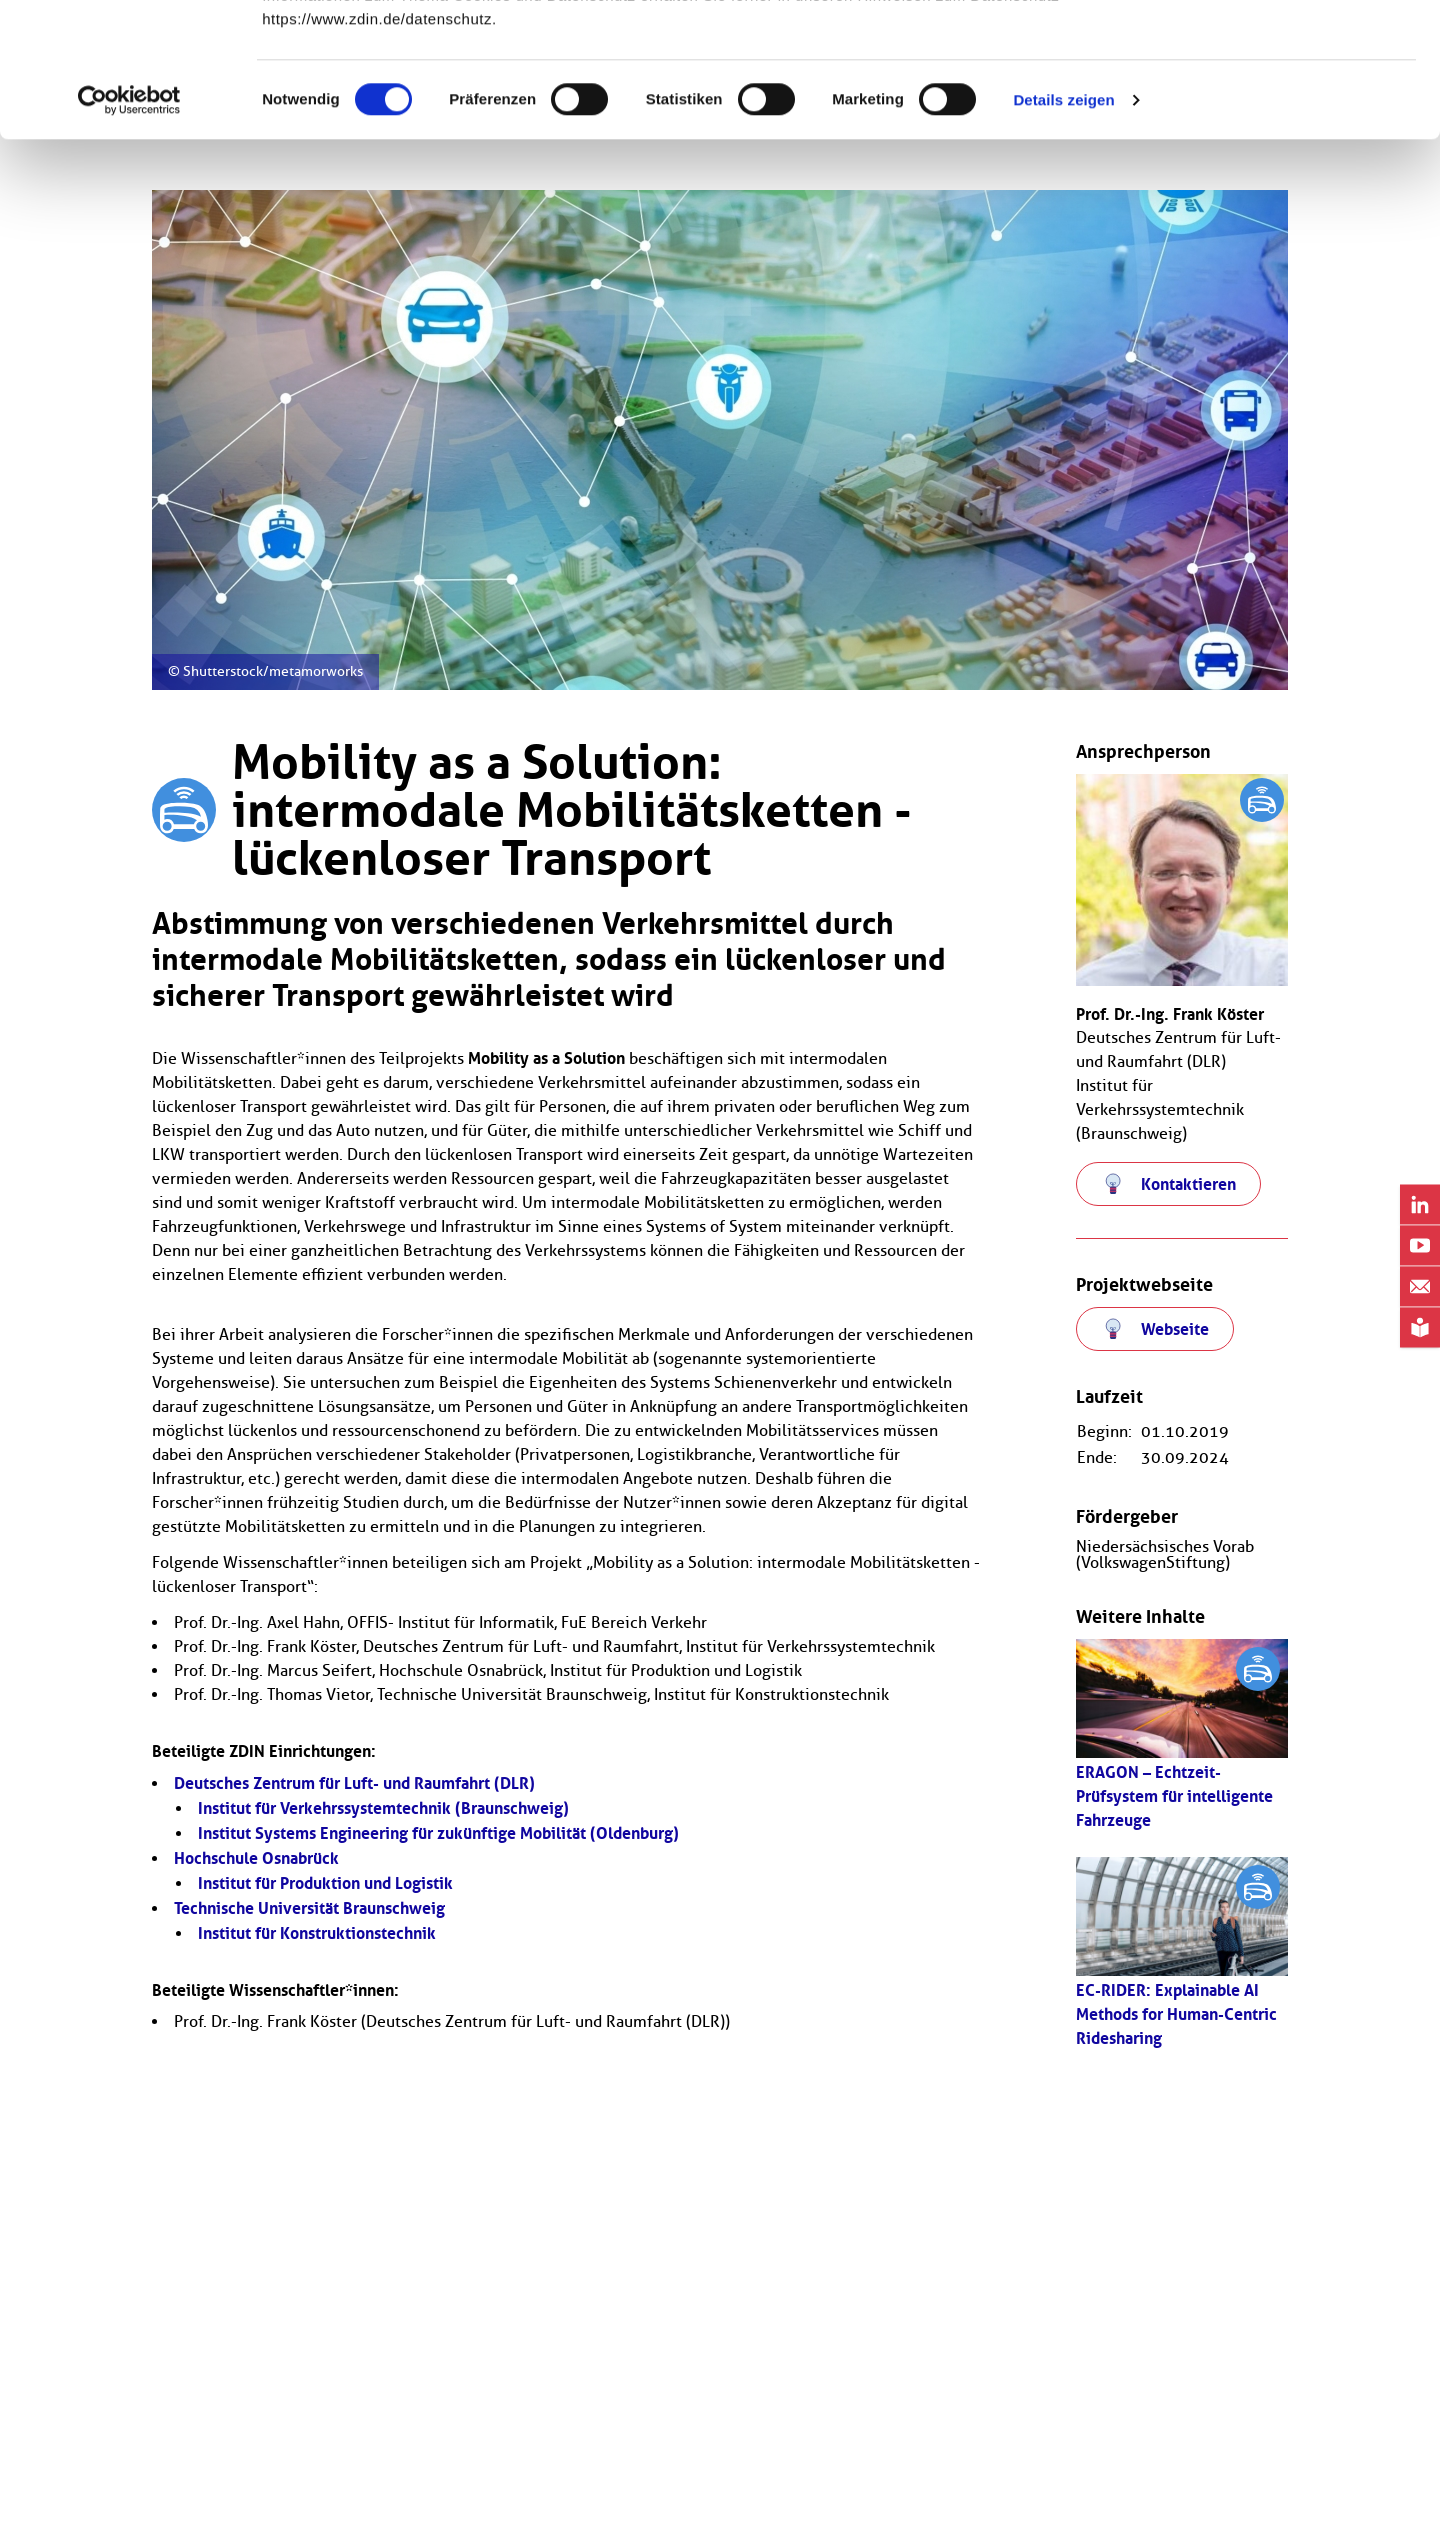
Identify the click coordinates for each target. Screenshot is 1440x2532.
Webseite (1175, 1329)
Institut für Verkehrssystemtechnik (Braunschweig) (383, 1808)
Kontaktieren (1188, 1184)
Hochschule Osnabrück (256, 1858)
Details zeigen (1063, 225)
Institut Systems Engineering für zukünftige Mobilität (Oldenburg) (438, 1833)
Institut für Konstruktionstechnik (317, 1933)
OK (1273, 52)
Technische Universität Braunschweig (309, 1908)
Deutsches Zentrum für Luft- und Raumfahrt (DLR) (354, 1783)
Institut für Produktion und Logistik (325, 1883)
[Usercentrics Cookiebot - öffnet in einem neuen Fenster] (129, 226)
